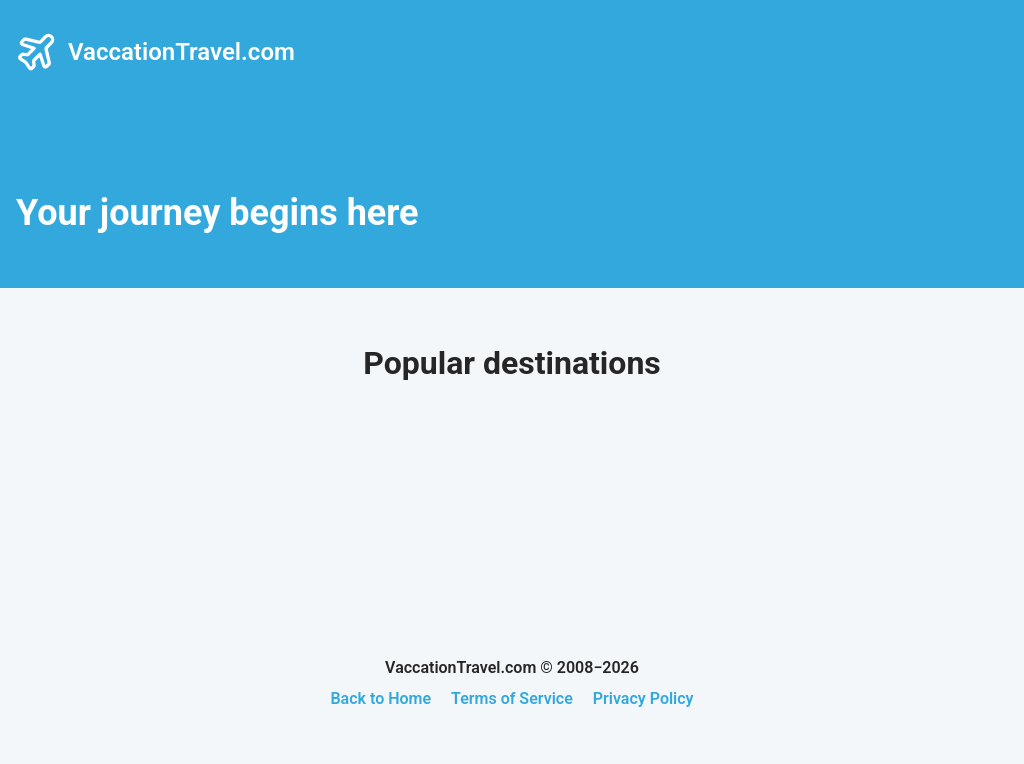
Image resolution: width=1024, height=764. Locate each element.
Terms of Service (512, 698)
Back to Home (380, 698)
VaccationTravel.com (155, 52)
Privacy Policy (643, 698)
